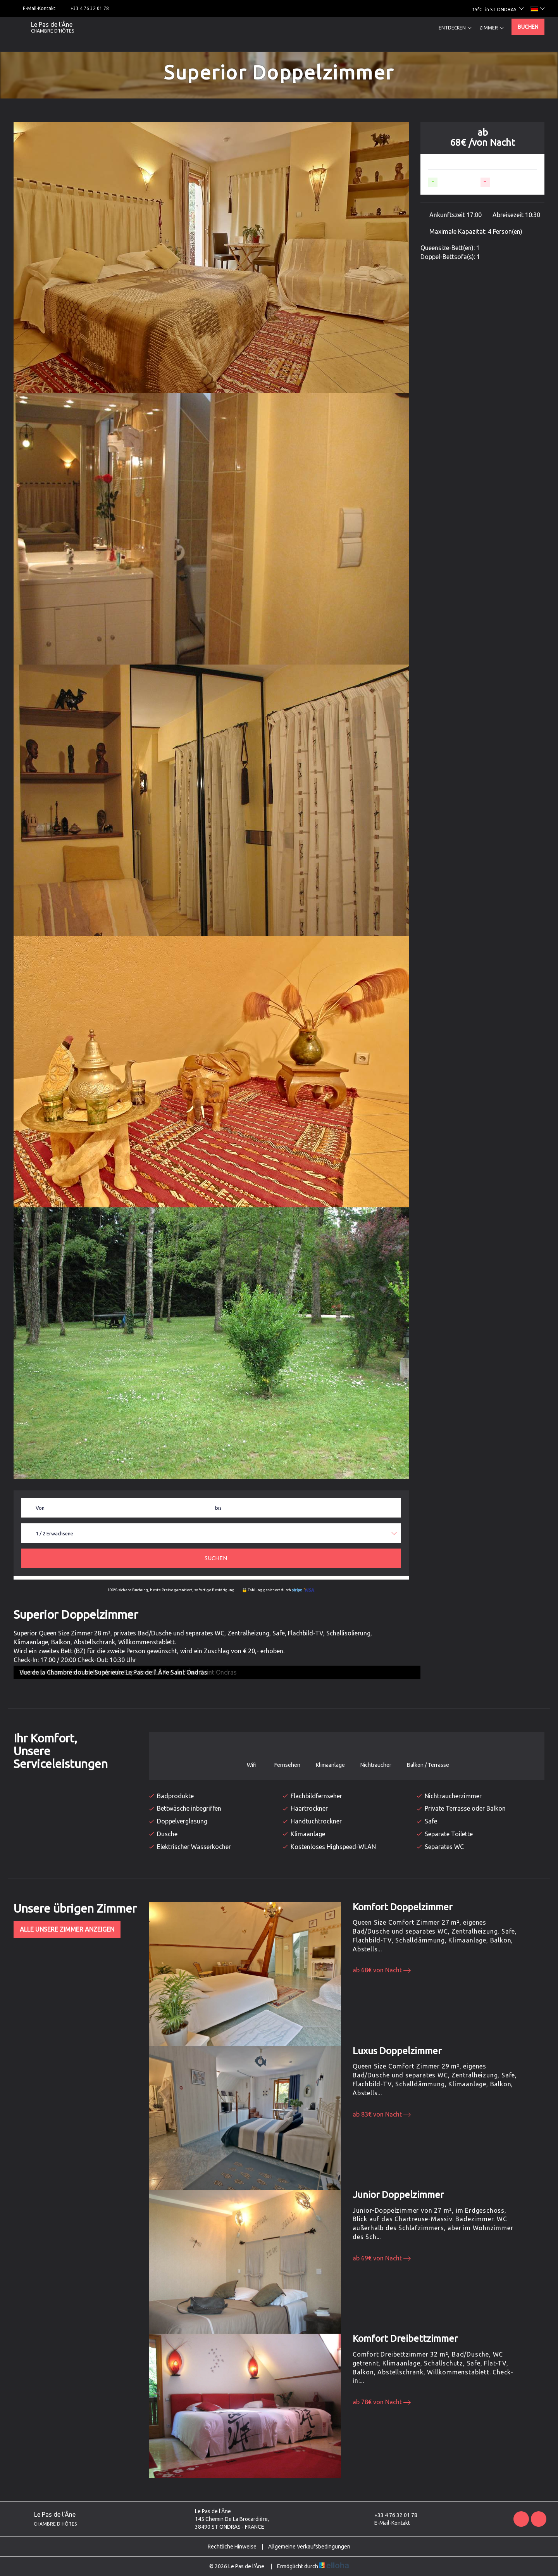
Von (40, 1508)
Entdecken (455, 27)
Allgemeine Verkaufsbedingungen (309, 2546)
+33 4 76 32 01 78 (391, 2515)
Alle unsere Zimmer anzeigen (67, 1929)
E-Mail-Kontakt (387, 2522)
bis (218, 1508)
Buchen (528, 27)
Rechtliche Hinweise (232, 2546)
